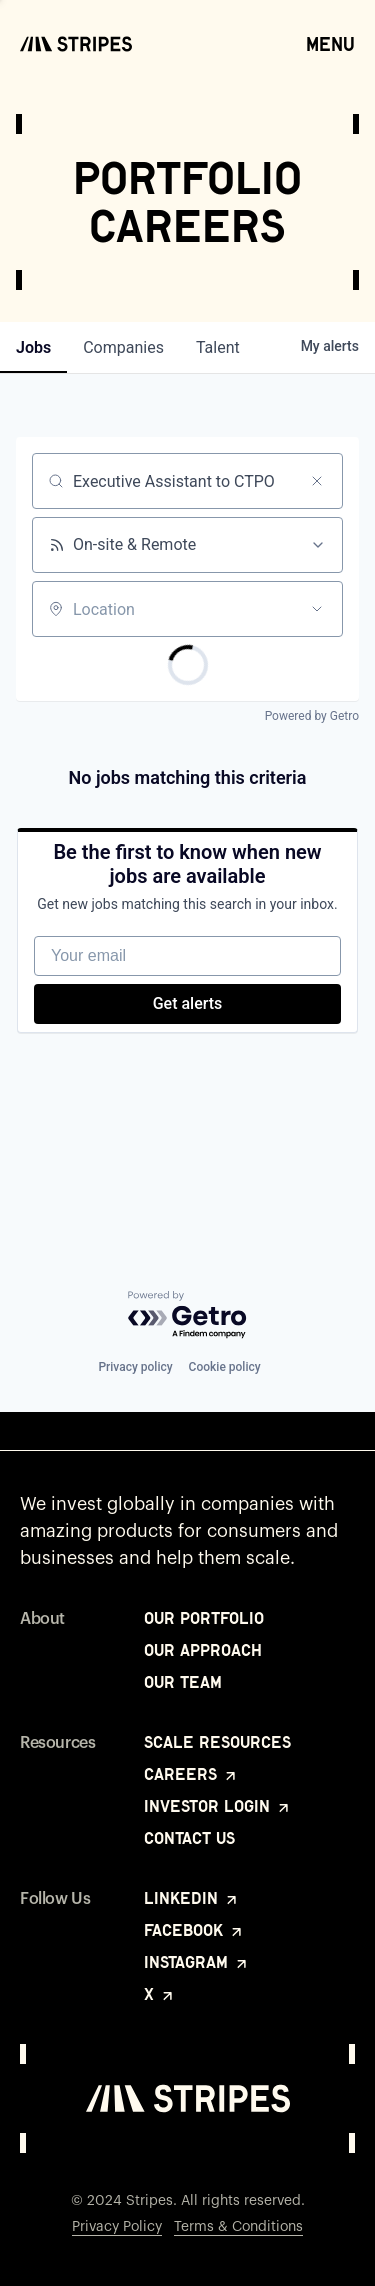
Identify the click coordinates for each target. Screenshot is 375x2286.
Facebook (194, 1930)
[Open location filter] (317, 609)
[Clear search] (317, 481)
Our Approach (203, 1650)
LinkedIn (192, 1898)
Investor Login (218, 1806)
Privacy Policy (117, 2227)
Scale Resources (217, 1742)
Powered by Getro (312, 716)
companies (123, 347)
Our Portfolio (204, 1618)
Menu (330, 43)
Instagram (197, 1962)
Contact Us (189, 1838)
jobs (33, 347)
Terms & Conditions (238, 2227)
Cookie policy (225, 1367)
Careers (191, 1774)
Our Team (183, 1682)
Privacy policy (135, 1367)
